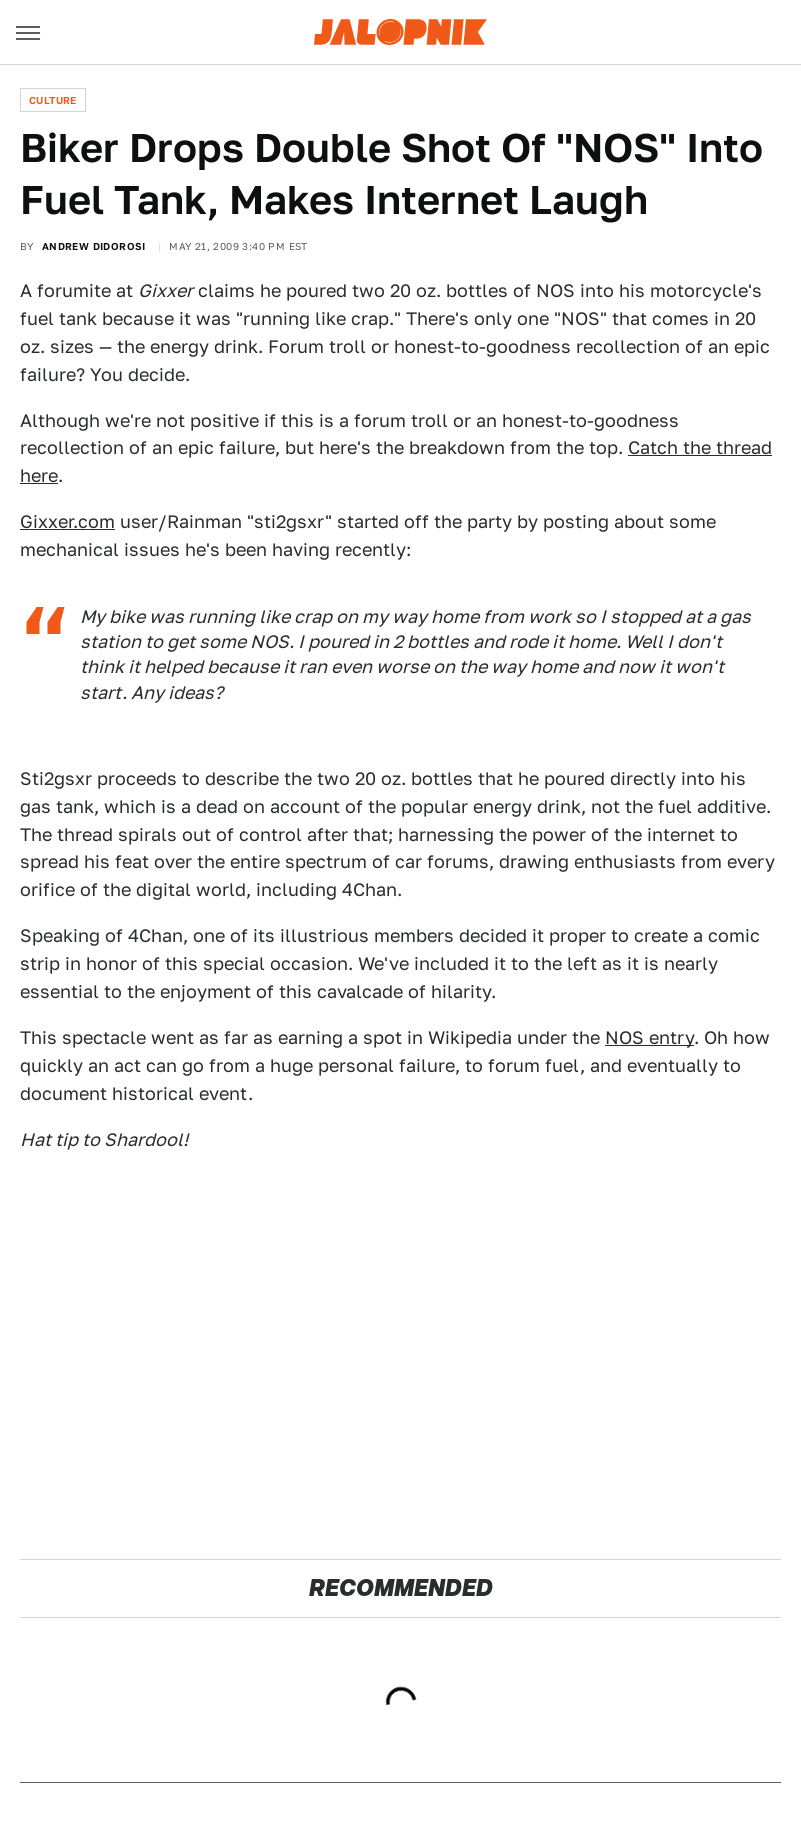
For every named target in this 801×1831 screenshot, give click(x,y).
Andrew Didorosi (94, 246)
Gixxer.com (67, 521)
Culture (53, 100)
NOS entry (649, 1037)
